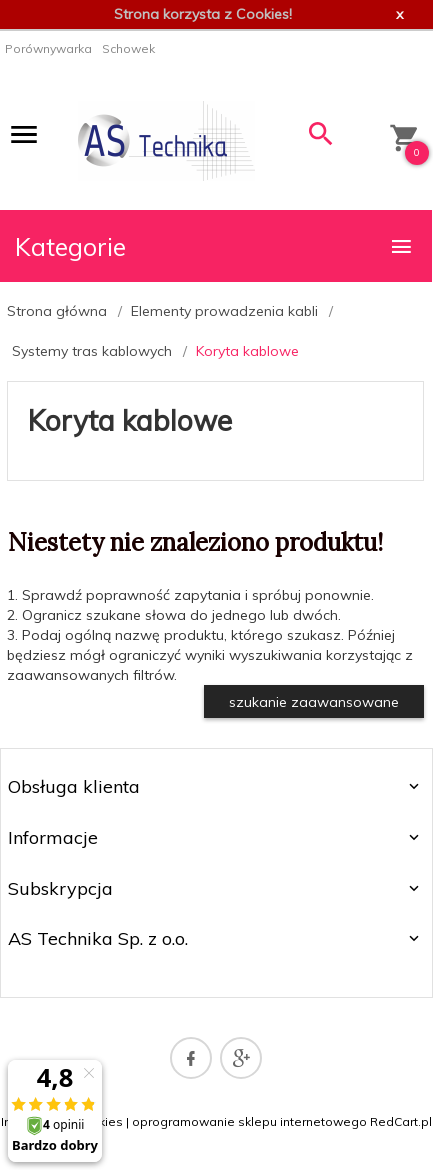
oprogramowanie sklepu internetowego (249, 1121)
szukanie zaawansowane (314, 702)
